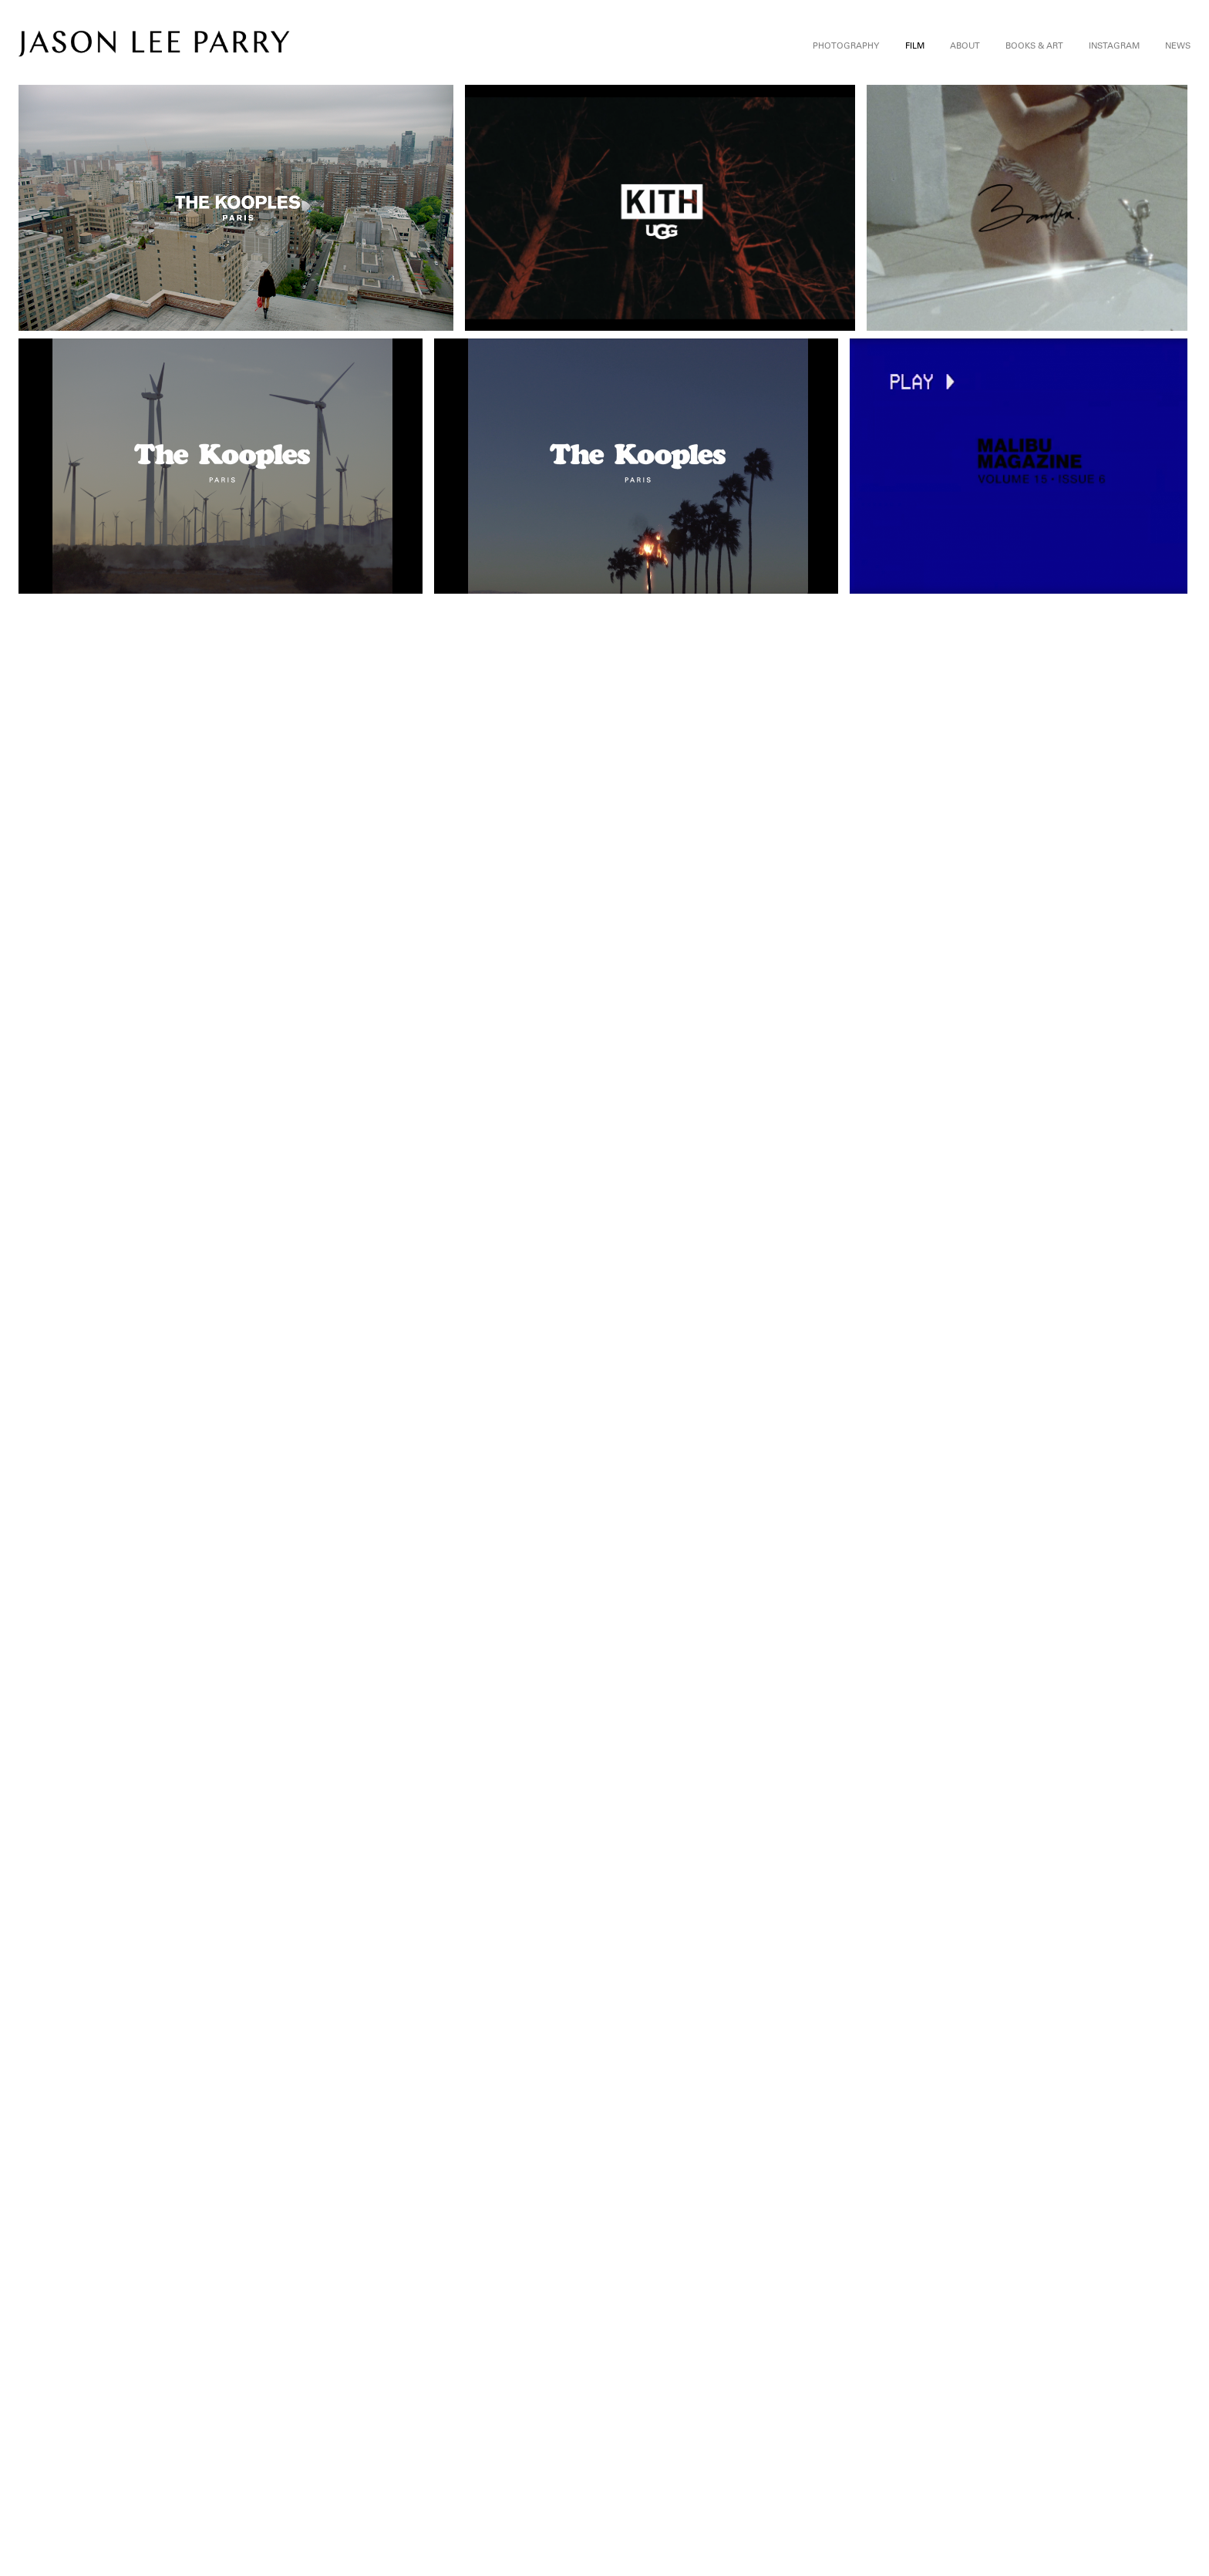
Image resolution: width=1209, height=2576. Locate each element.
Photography (846, 45)
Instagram (1114, 45)
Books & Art (1034, 45)
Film (914, 45)
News (1177, 45)
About (965, 45)
